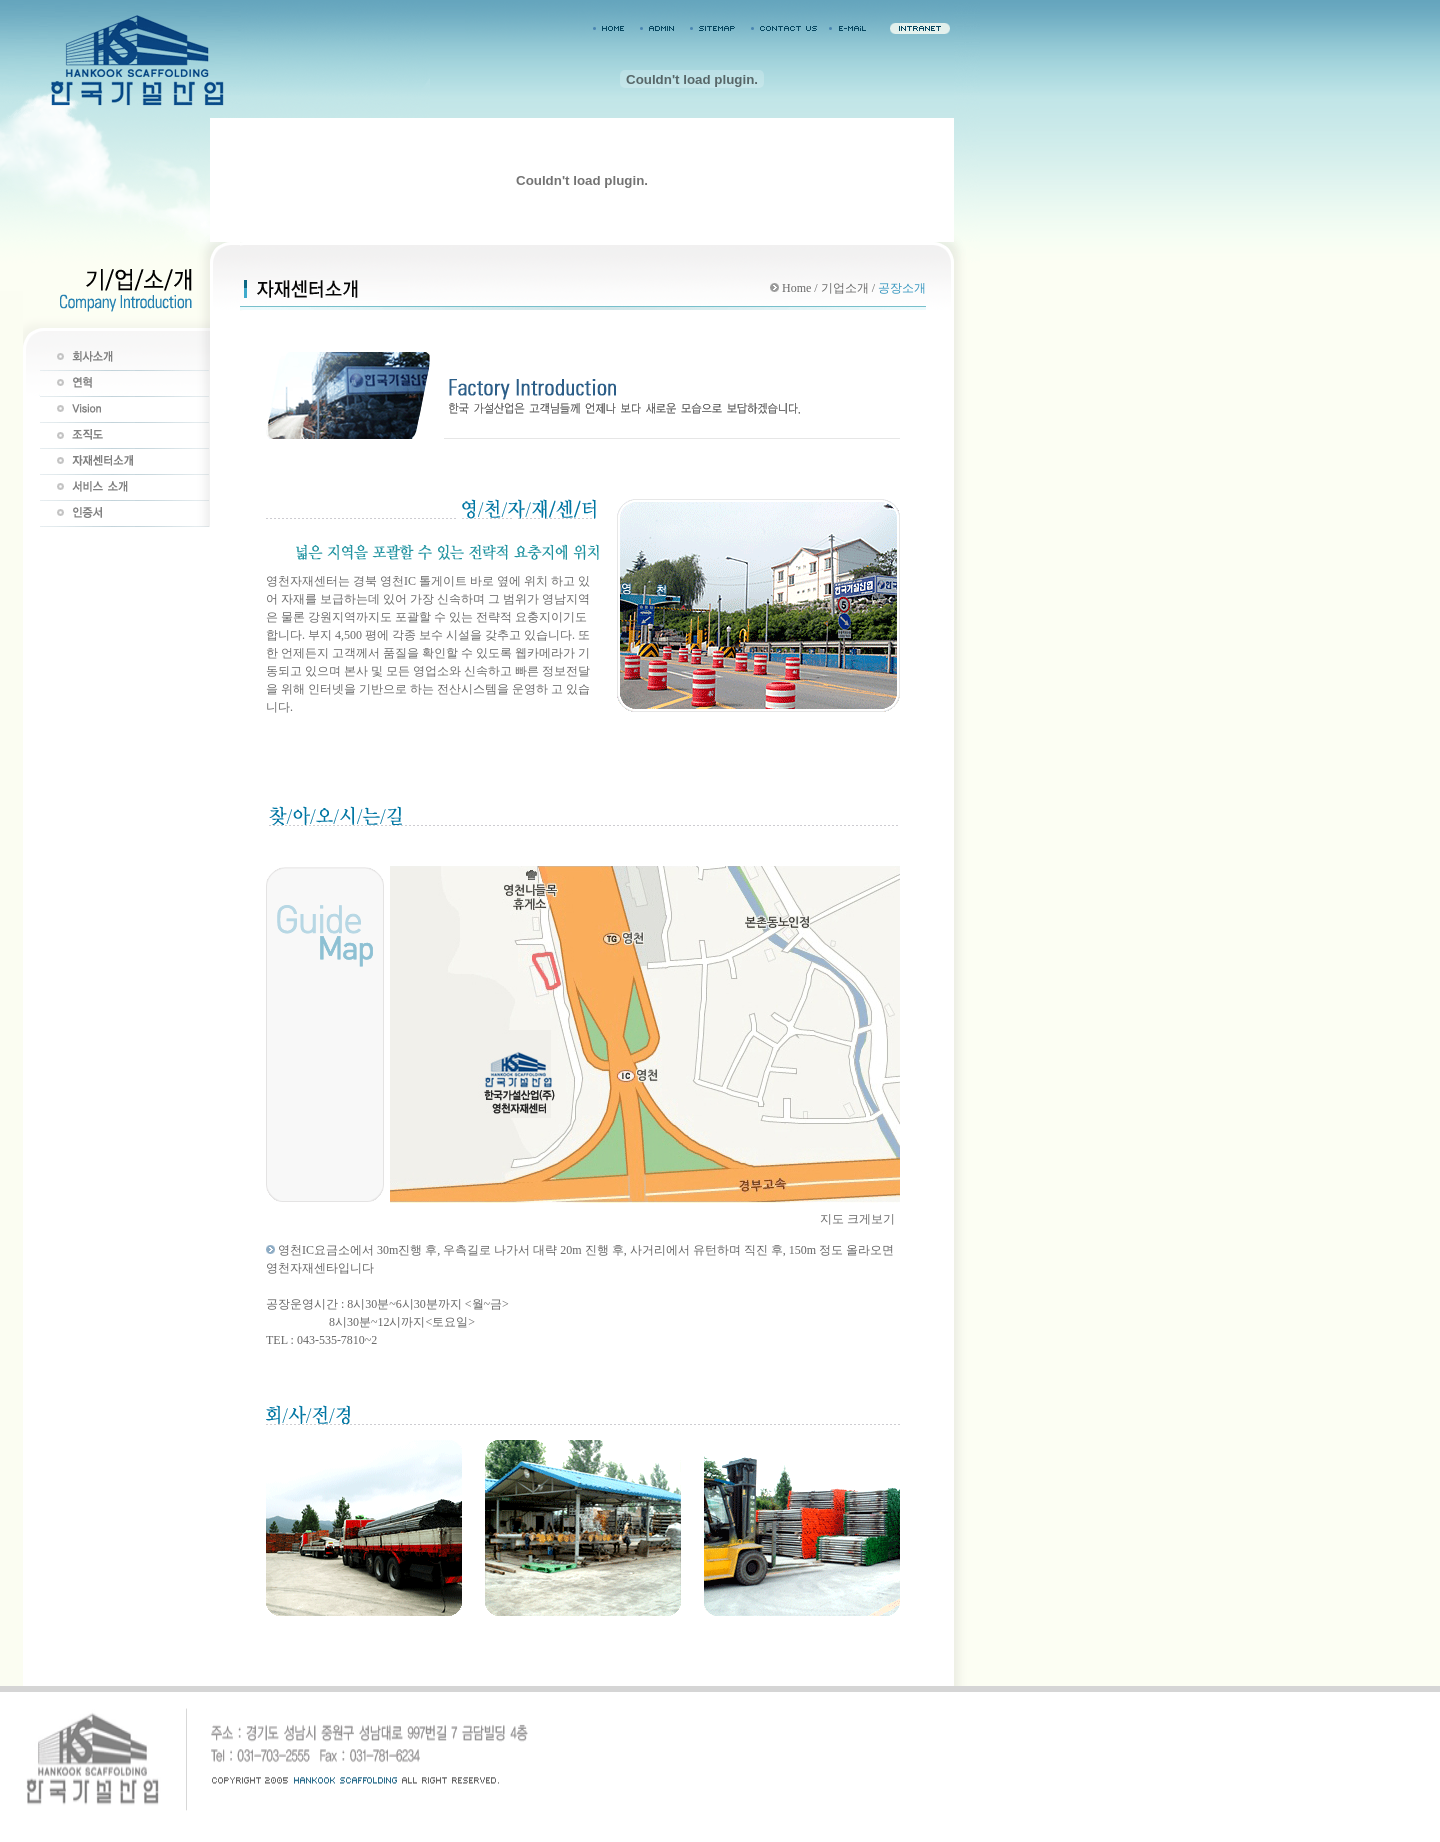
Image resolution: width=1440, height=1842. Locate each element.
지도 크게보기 (857, 1219)
